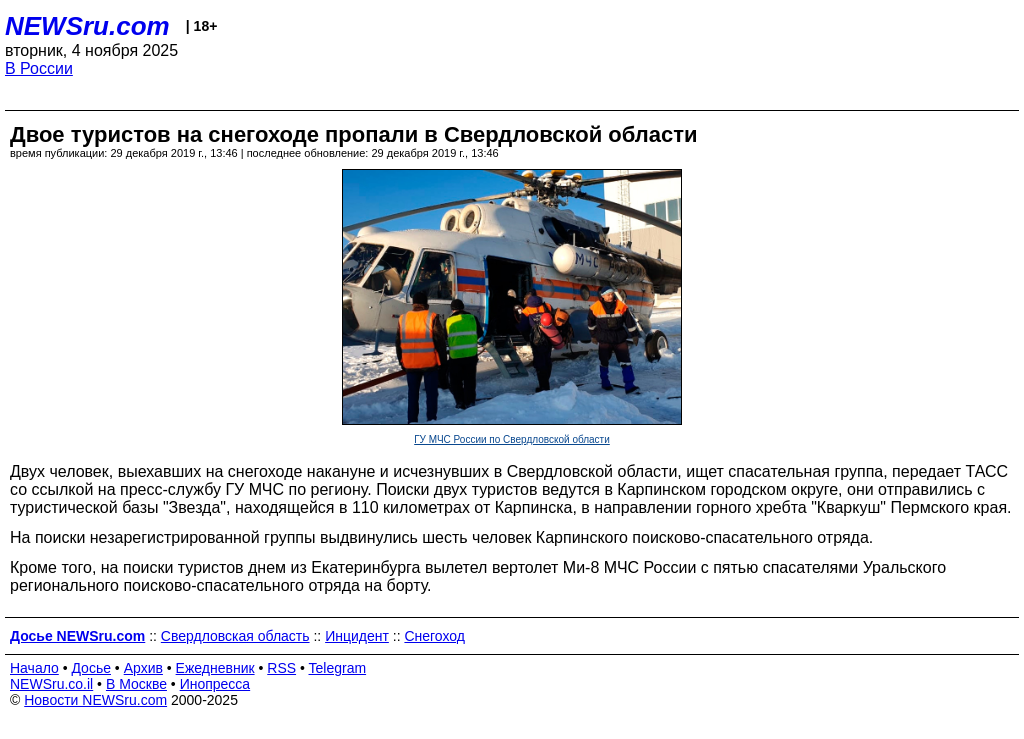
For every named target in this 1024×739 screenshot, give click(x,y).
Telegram (338, 668)
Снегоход (434, 636)
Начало (34, 668)
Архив (143, 668)
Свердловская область (235, 636)
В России (39, 68)
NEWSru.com (87, 26)
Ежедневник (215, 668)
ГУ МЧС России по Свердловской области (512, 439)
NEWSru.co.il (51, 684)
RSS (281, 668)
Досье (91, 668)
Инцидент (357, 636)
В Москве (136, 684)
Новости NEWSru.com (95, 700)
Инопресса (215, 684)
